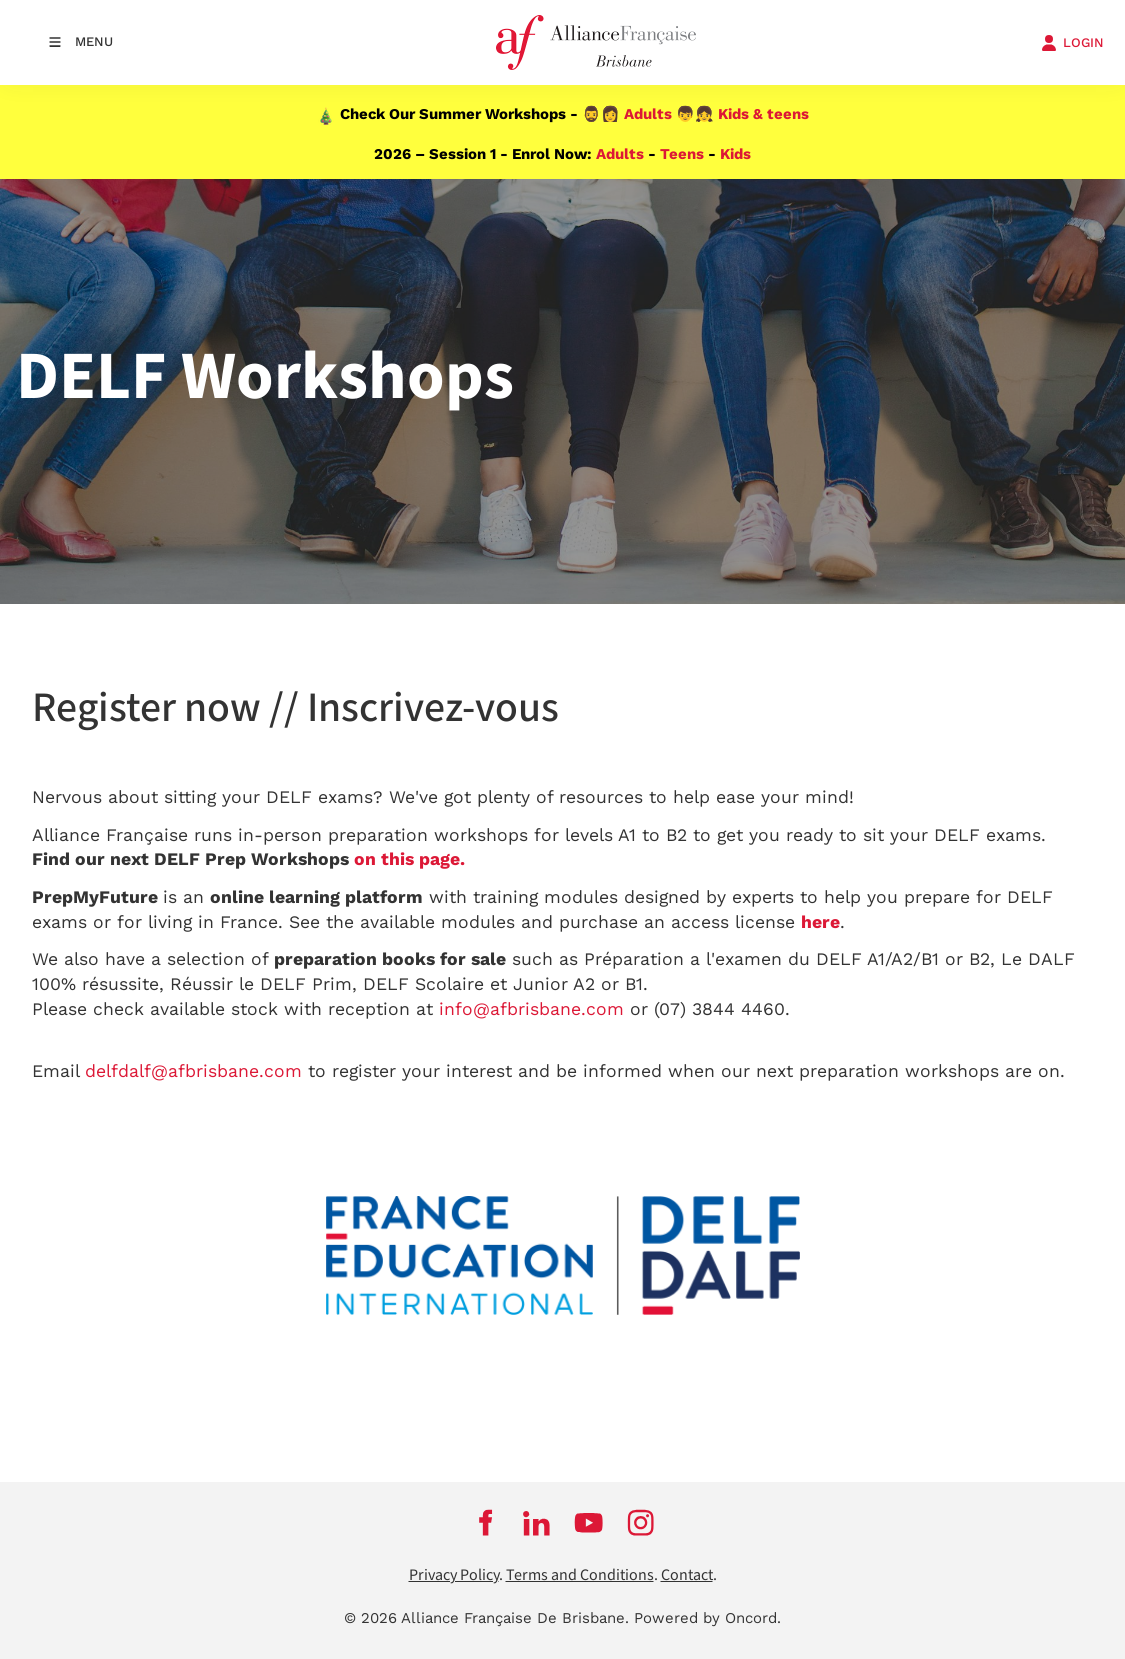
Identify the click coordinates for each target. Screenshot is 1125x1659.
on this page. (409, 859)
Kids (735, 154)
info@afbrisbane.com (531, 1009)
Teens (682, 154)
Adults (648, 114)
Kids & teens (763, 114)
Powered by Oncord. (707, 1618)
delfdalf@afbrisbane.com (193, 1071)
